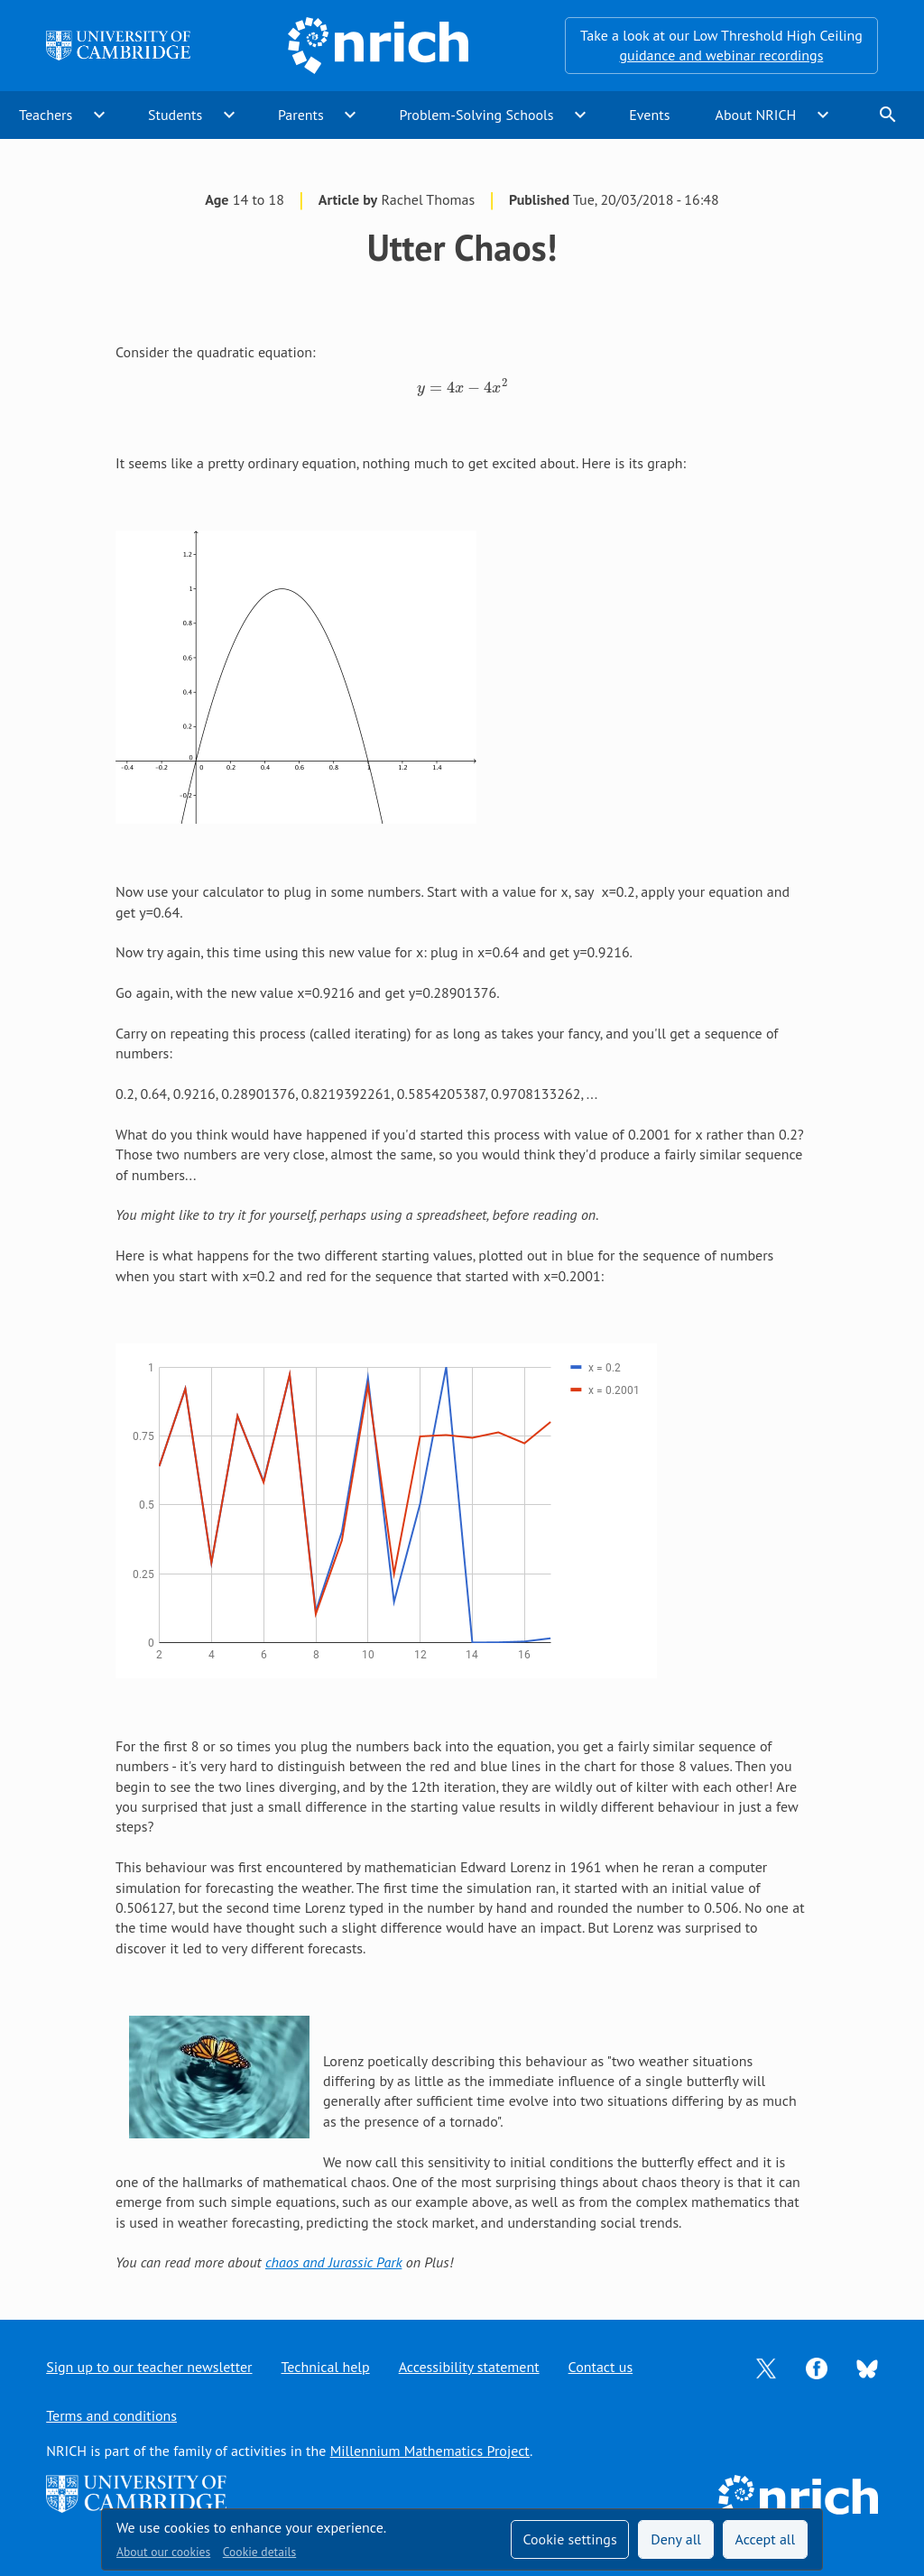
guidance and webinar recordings (721, 55)
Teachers (45, 115)
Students (175, 115)
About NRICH (756, 115)
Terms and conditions (111, 2415)
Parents (301, 115)
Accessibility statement (469, 2367)
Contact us (600, 2367)
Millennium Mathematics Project (430, 2451)
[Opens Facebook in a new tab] (816, 2367)
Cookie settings (569, 2539)
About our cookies (163, 2552)
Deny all (676, 2539)
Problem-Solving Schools (477, 115)
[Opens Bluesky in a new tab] (867, 2368)
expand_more (99, 114)
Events (649, 115)
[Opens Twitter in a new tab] (766, 2367)
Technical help (326, 2367)
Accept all (765, 2539)
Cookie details (259, 2552)
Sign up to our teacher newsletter (149, 2367)
